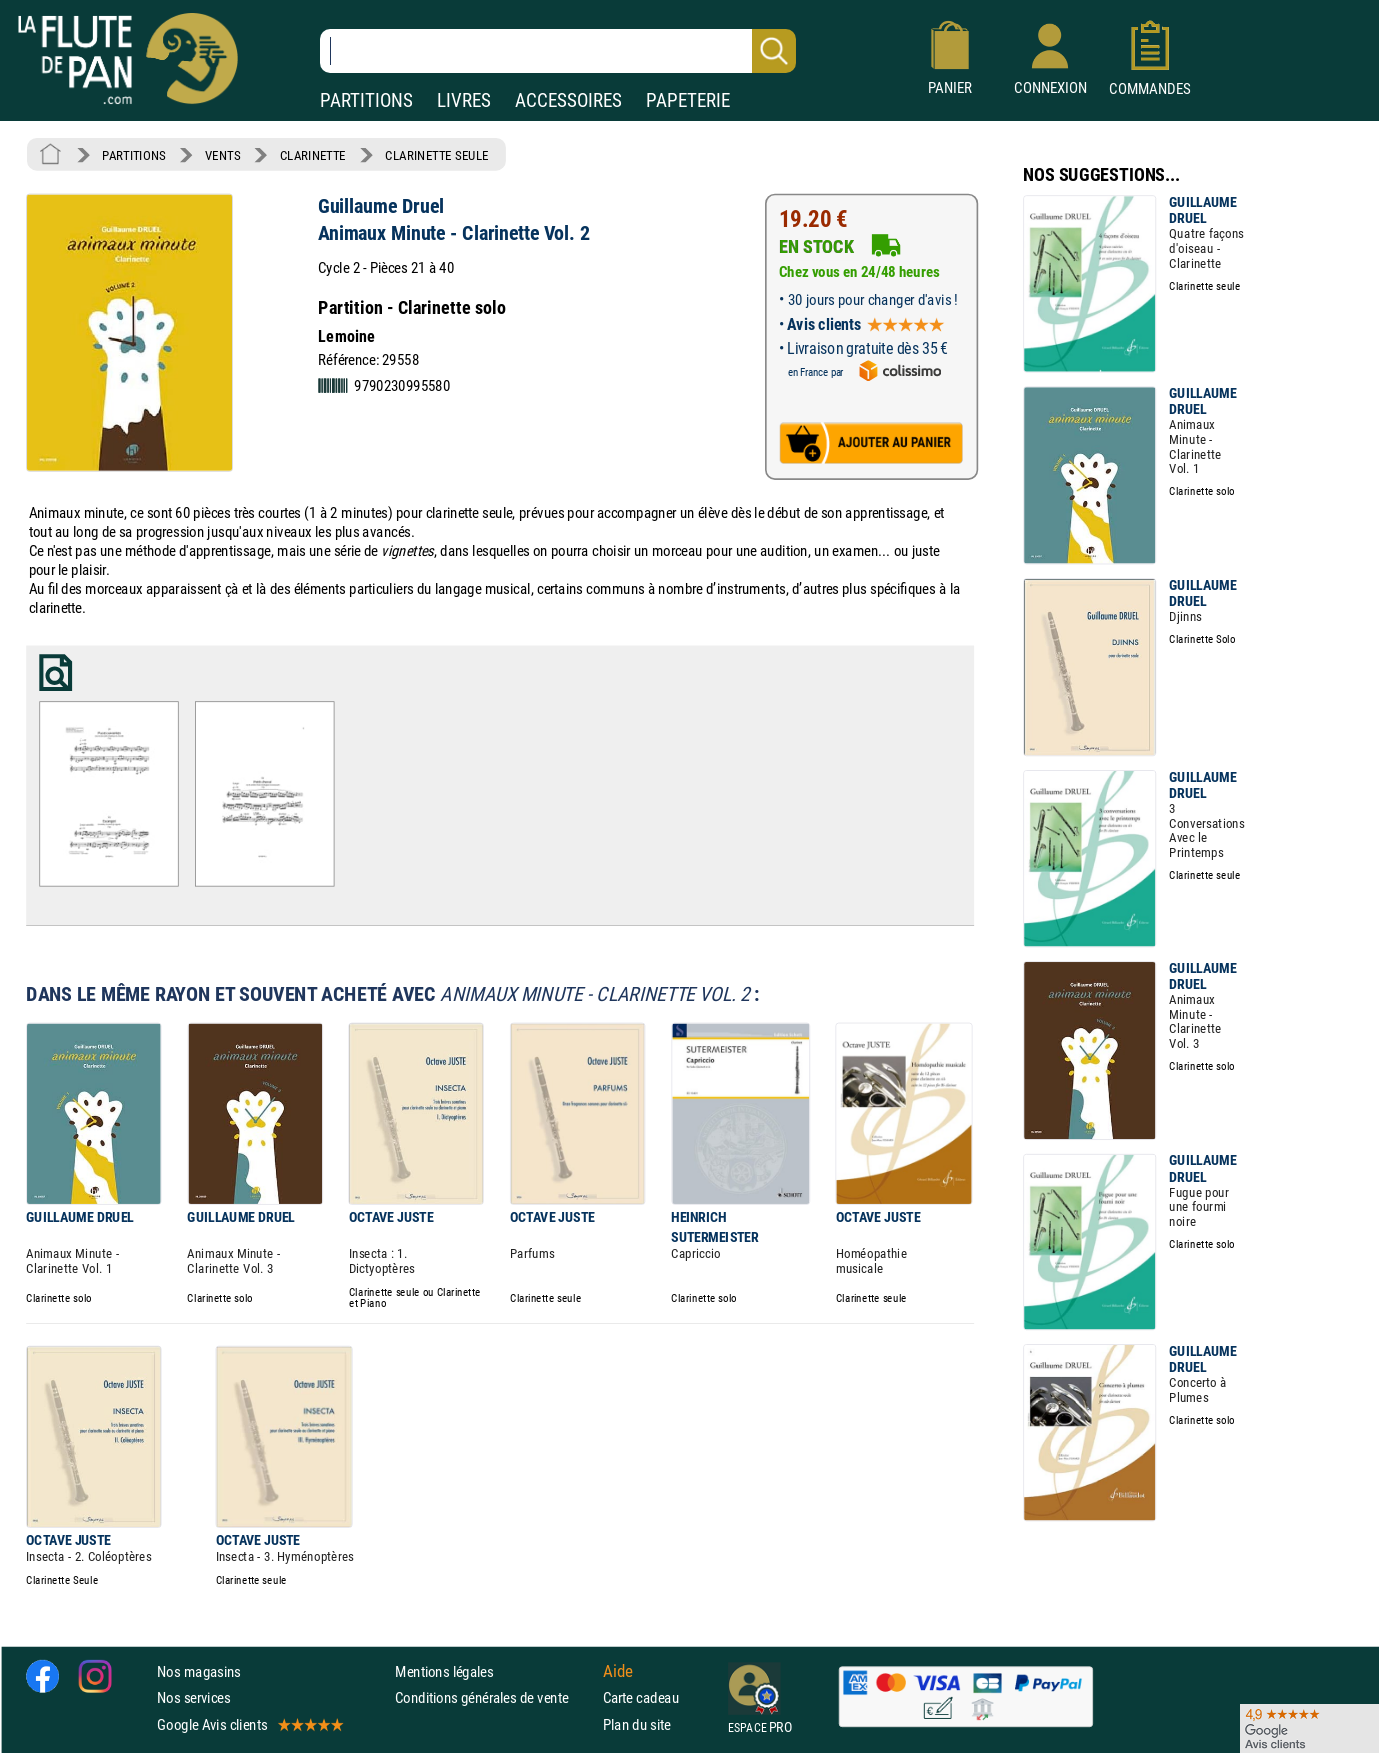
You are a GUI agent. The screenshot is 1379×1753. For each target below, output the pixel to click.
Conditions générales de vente (494, 1697)
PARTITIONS (366, 100)
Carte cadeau (641, 1697)
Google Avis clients (249, 1723)
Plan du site (637, 1723)
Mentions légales (444, 1671)
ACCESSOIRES (568, 100)
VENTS (222, 155)
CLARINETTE (313, 155)
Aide (618, 1671)
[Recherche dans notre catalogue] (558, 51)
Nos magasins (199, 1671)
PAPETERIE (688, 100)
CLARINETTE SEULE (436, 155)
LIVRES (464, 100)
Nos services (193, 1697)
